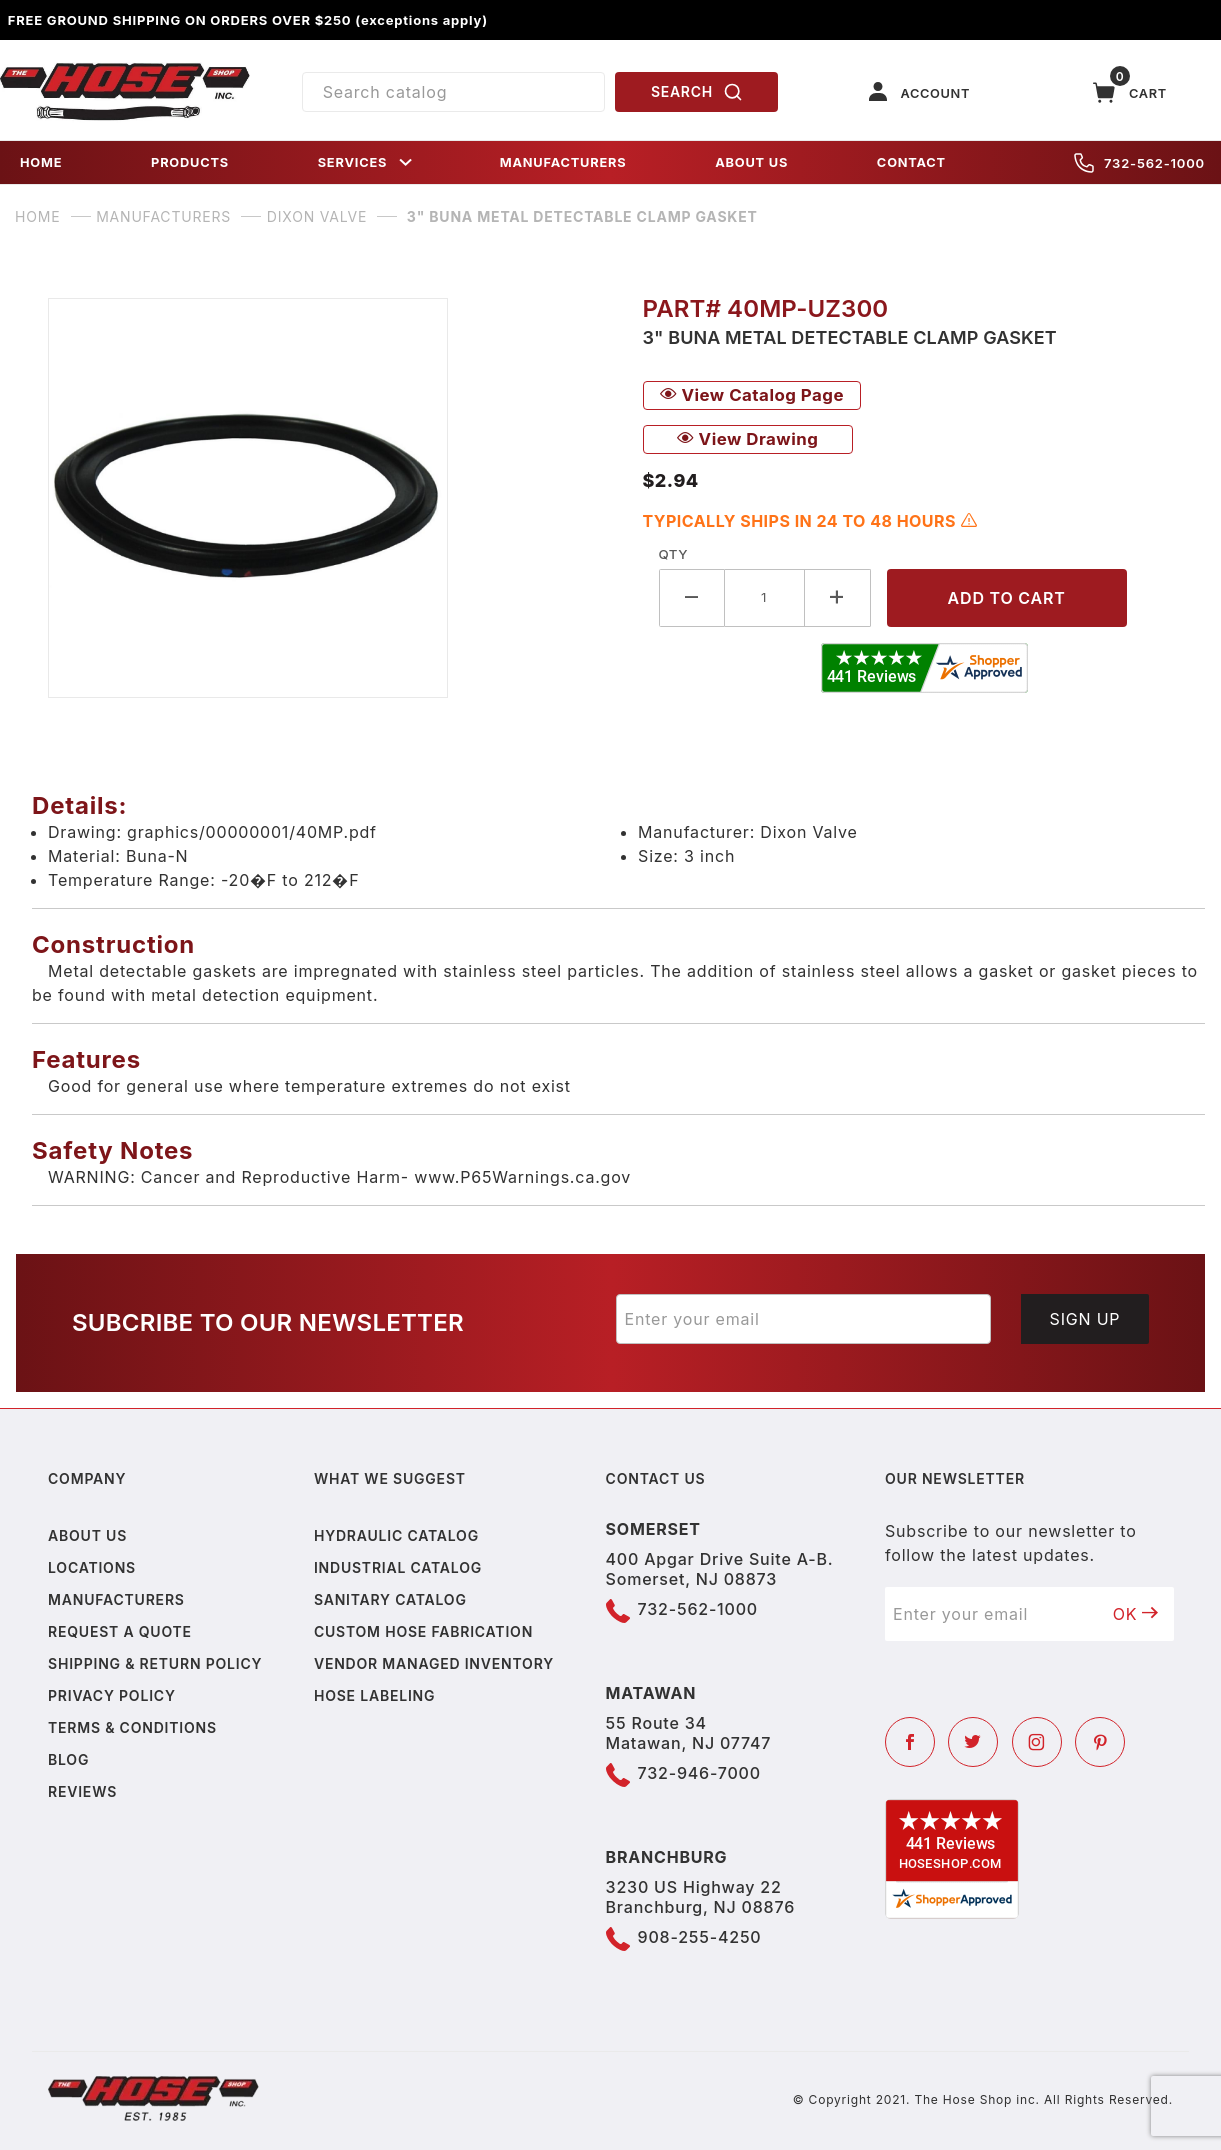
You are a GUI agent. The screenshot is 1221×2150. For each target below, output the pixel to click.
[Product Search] (454, 92)
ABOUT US (751, 162)
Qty (673, 554)
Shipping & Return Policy (155, 1663)
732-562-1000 (1139, 163)
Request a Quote (120, 1631)
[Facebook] (910, 1742)
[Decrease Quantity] (692, 597)
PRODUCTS (190, 162)
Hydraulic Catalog (396, 1535)
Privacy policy (112, 1695)
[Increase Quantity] (838, 597)
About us (87, 1535)
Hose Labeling (374, 1695)
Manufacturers (116, 1599)
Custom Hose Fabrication (423, 1631)
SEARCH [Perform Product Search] (697, 92)
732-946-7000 (699, 1773)
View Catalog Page (752, 395)
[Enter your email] (804, 1319)
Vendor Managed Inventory (434, 1663)
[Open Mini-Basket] (1130, 92)
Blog (68, 1759)
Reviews (82, 1791)
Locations (92, 1567)
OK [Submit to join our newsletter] (1136, 1614)
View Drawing (748, 439)
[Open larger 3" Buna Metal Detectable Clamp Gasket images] (329, 498)
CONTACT (911, 162)
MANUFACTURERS (563, 162)
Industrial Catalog (398, 1567)
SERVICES (367, 162)
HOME (41, 162)
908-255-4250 (700, 1937)
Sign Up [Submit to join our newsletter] (1085, 1319)
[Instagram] (1037, 1742)
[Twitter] (973, 1742)
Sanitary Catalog (390, 1599)
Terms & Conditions (132, 1727)
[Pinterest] (1100, 1742)
